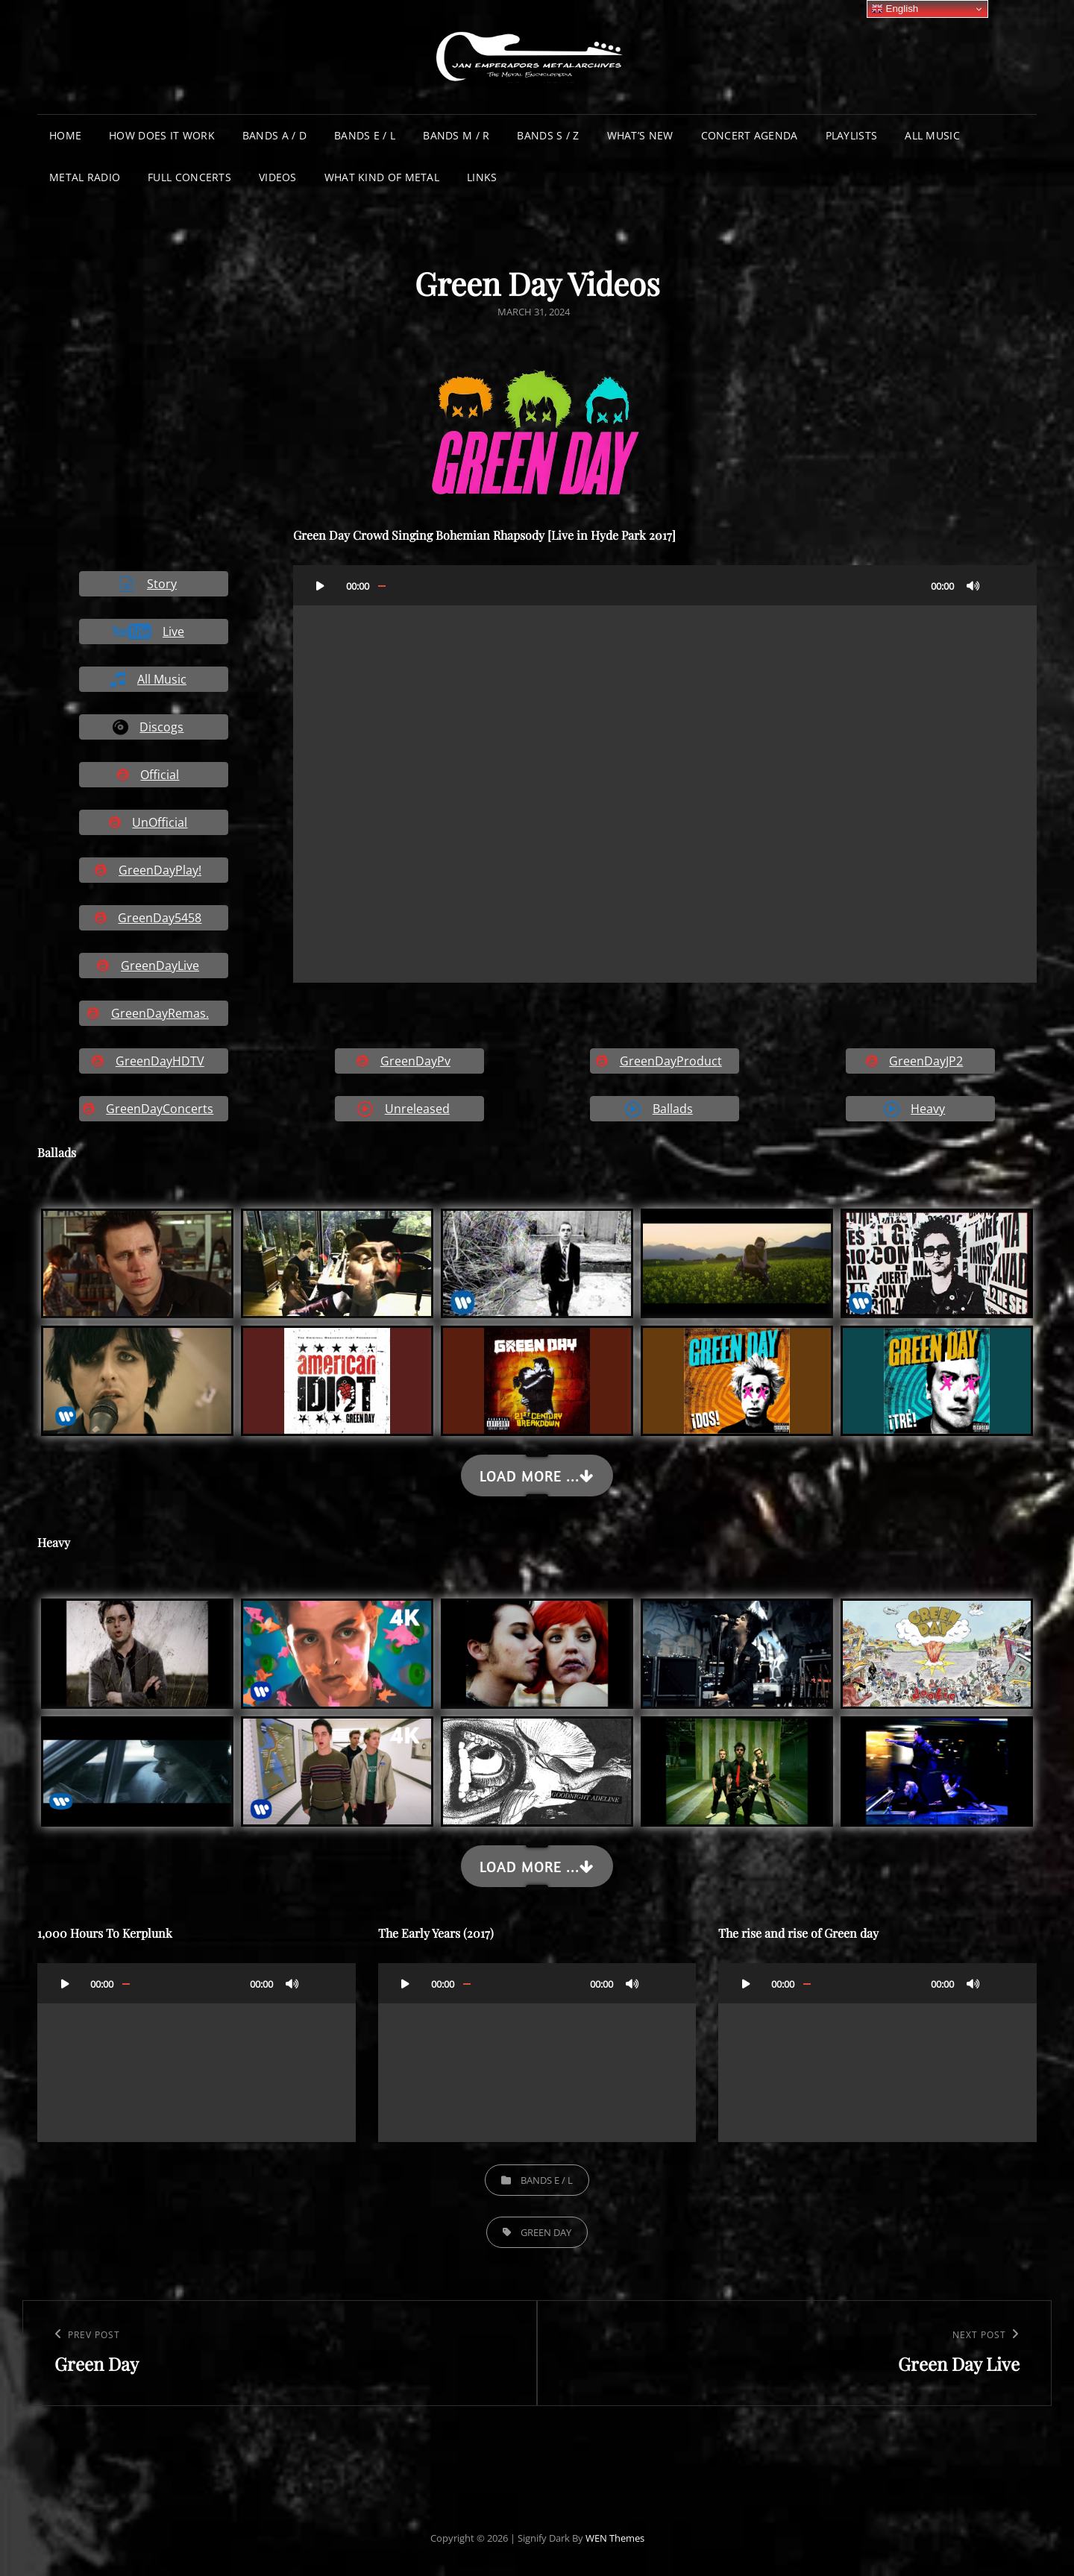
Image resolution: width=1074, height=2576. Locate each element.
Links (482, 177)
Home (65, 135)
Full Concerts (189, 177)
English (894, 9)
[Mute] (973, 585)
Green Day (546, 2232)
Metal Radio (84, 177)
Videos (278, 177)
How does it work (162, 135)
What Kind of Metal (381, 177)
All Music (932, 135)
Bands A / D (274, 135)
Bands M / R (456, 135)
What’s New (640, 135)
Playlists (852, 135)
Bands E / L (364, 135)
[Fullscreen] (1003, 585)
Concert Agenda (749, 135)
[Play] (320, 585)
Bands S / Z (548, 135)
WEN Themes (614, 2538)
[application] (665, 774)
